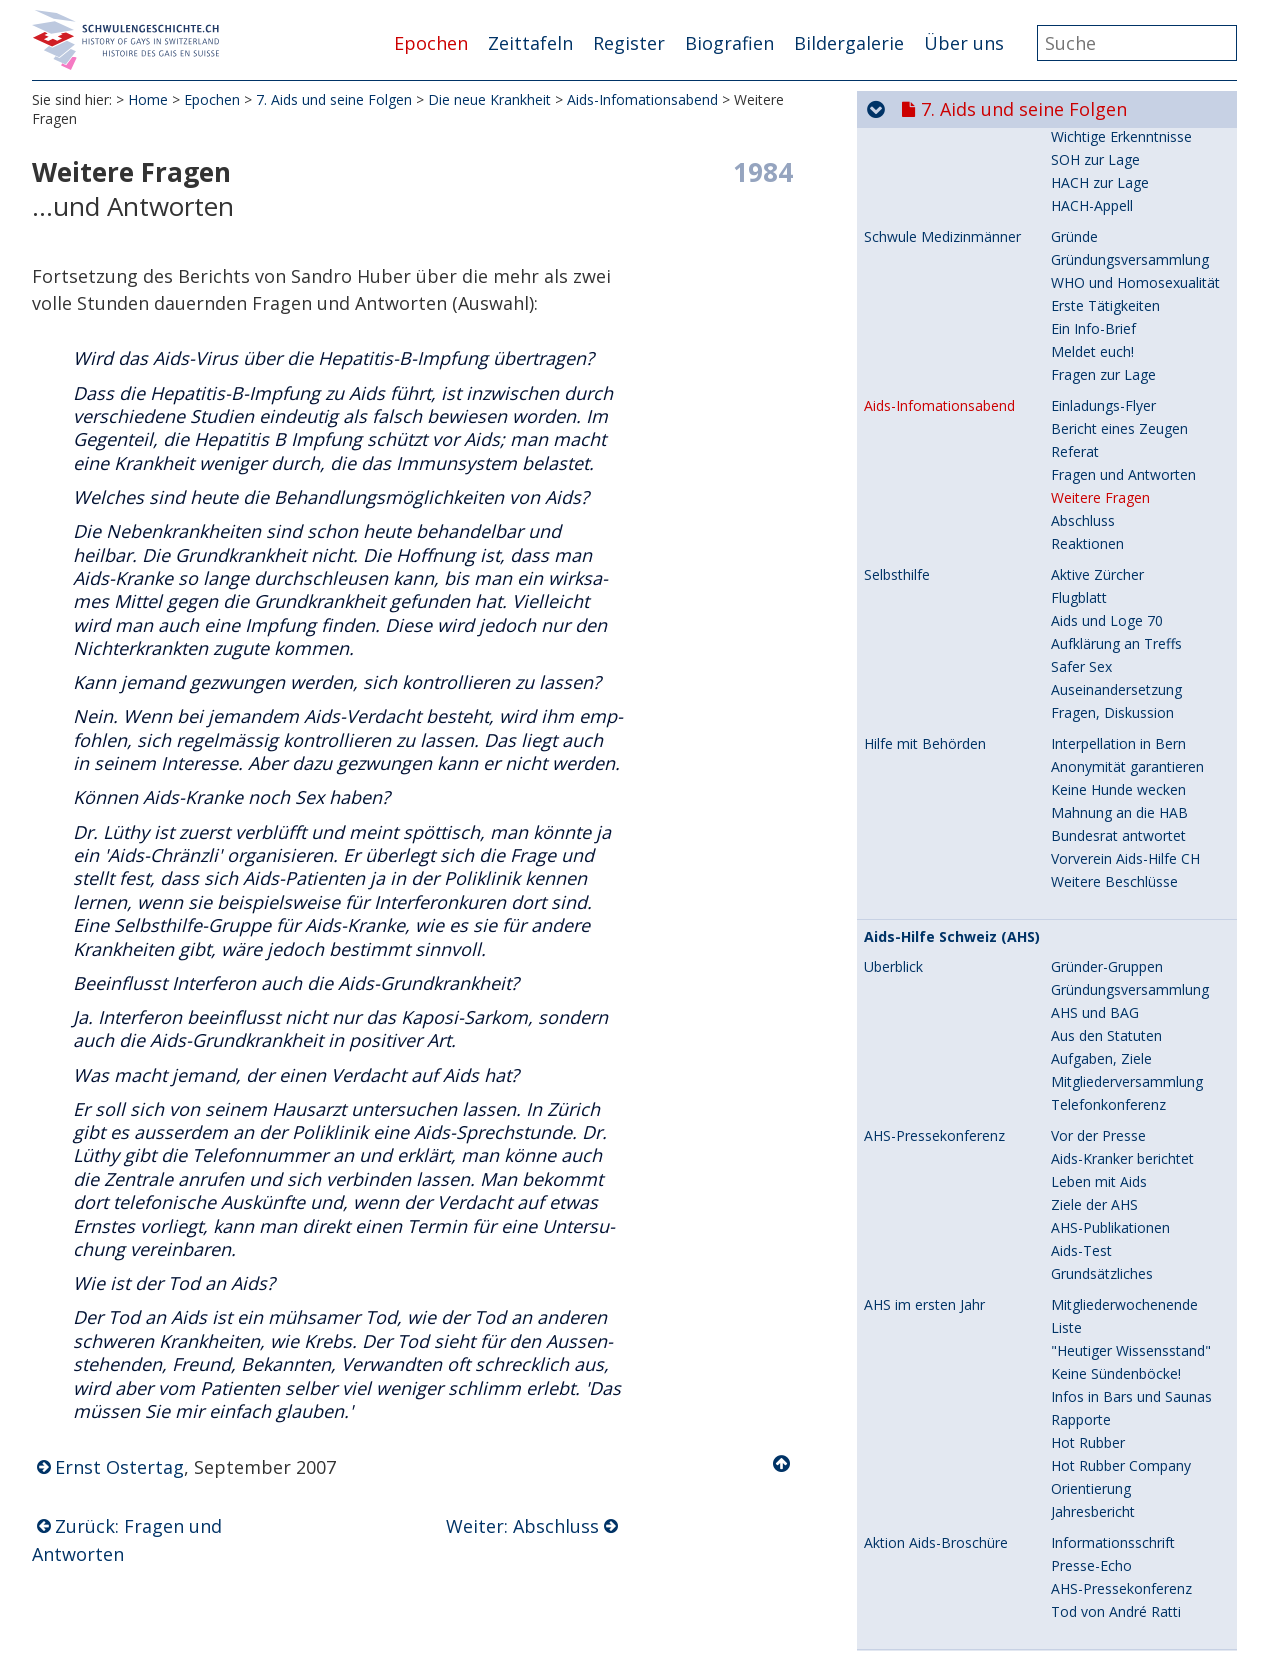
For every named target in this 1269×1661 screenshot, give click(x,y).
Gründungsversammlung (1130, 826)
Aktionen (1079, 1602)
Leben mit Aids (1099, 1018)
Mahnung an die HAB (1119, 649)
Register (629, 43)
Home (148, 99)
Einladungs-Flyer (1103, 242)
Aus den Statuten (1106, 872)
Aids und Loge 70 (1107, 457)
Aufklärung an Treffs (1116, 480)
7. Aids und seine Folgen (334, 99)
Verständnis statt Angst (1126, 1648)
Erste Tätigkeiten (1105, 142)
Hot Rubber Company (1121, 1302)
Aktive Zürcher (1097, 411)
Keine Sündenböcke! (1116, 1210)
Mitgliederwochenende (1124, 1141)
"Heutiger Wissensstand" (1131, 1187)
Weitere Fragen (1100, 334)
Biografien (729, 43)
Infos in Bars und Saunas (1131, 1233)
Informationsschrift (1113, 1379)
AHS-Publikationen (1110, 1064)
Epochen (431, 43)
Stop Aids (898, 1504)
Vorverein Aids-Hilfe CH (1125, 695)
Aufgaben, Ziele (1101, 895)
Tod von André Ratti (1116, 1448)
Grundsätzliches (1102, 1110)
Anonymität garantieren (1127, 603)
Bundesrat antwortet (1118, 672)
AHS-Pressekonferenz (934, 973)
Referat (1075, 288)
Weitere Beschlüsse (1114, 718)
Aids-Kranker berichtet (1122, 995)
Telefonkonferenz (1108, 941)
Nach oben (783, 1464)
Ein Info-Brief (1093, 165)
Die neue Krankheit (489, 99)
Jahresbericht (1093, 1348)
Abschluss (1083, 357)
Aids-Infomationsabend (642, 99)
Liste (1066, 1164)
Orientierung (1091, 1325)
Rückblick (1080, 1533)
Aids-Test (1081, 1087)
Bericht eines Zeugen (1119, 265)
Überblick (893, 804)
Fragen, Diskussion (1112, 549)
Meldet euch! (1092, 188)
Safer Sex (1081, 503)
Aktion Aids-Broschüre (936, 1380)
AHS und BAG (1095, 849)
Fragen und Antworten (1123, 311)
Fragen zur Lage (1103, 211)
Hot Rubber (1088, 1279)
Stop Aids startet (1105, 1556)
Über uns (964, 43)
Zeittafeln (530, 43)
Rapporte (1081, 1256)
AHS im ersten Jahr (924, 1142)
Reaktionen (1087, 380)
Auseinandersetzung (1116, 526)
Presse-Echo (1091, 1402)
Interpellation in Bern (1118, 580)
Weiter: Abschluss (522, 1526)
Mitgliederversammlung (1127, 918)
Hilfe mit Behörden (925, 581)
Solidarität (1083, 1625)
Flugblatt (1079, 434)
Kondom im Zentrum (1119, 1579)
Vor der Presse (1098, 972)
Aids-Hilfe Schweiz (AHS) (952, 774)
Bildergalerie (849, 43)
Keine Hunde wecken (1118, 626)
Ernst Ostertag (119, 1467)
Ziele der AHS (1094, 1041)
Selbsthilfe (897, 412)
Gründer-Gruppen (1107, 803)
